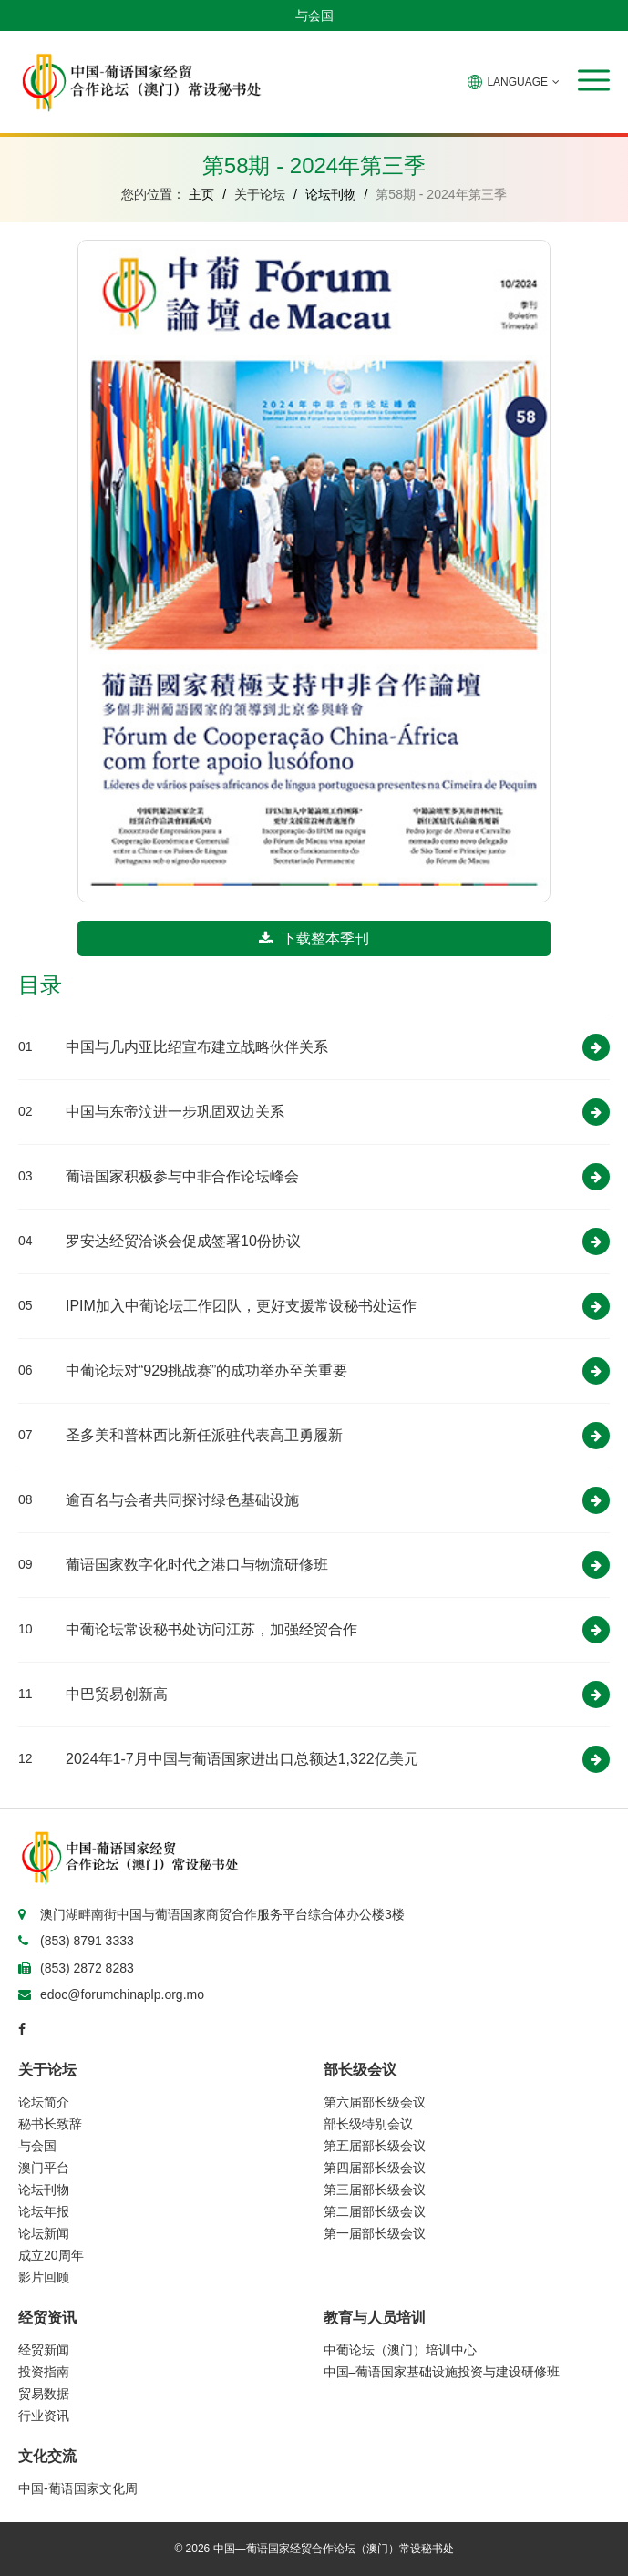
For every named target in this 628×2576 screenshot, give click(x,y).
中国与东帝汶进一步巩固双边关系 (175, 1111)
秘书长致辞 (50, 2124)
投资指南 (43, 2372)
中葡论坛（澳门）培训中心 (400, 2350)
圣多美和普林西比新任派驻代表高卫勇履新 (204, 1435)
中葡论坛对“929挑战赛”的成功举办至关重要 (206, 1370)
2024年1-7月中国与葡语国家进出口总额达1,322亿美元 (242, 1759)
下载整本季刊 (314, 938)
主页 (201, 194)
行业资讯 (43, 2415)
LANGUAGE (514, 82)
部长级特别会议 (368, 2124)
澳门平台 (43, 2167)
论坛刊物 (330, 194)
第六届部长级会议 (375, 2102)
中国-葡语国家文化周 (78, 2488)
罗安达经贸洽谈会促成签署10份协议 (183, 1241)
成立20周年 (51, 2255)
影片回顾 (43, 2277)
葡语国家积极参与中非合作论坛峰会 (182, 1176)
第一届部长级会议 (375, 2233)
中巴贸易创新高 (117, 1694)
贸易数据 (43, 2393)
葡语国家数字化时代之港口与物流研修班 (197, 1564)
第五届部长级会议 (375, 2145)
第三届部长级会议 (375, 2189)
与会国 (314, 15)
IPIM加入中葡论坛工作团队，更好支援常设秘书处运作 (241, 1306)
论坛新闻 (43, 2233)
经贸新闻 (43, 2350)
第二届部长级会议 (375, 2211)
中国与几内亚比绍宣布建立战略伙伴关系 (197, 1047)
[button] (594, 80)
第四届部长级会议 (375, 2167)
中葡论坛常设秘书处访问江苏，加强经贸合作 (211, 1629)
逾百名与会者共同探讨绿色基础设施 (182, 1500)
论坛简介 (43, 2102)
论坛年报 (43, 2211)
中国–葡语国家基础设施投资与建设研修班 (442, 2372)
